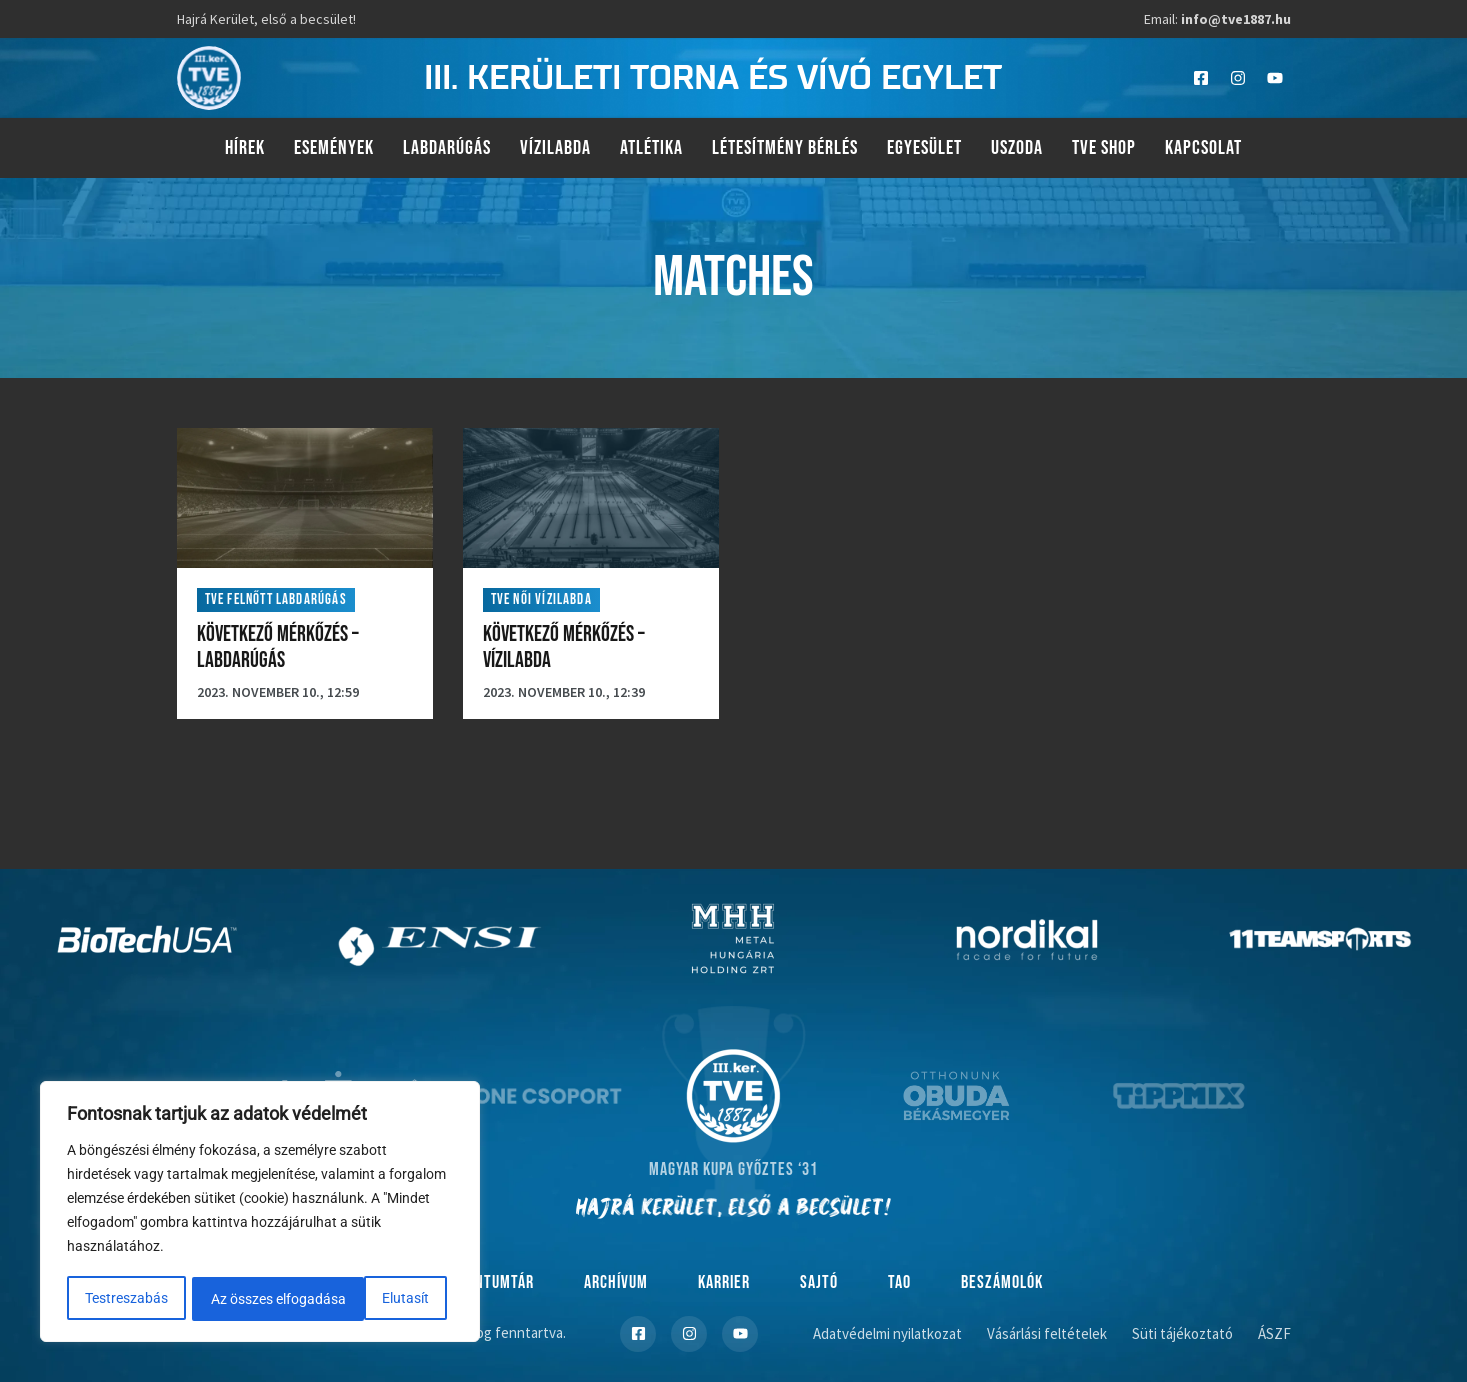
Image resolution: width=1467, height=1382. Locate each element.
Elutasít (234, 1299)
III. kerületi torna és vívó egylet (713, 78)
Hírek (245, 148)
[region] (260, 1213)
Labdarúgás (447, 148)
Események (334, 148)
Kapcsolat (1203, 148)
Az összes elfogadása (368, 1299)
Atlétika (651, 148)
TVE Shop (1104, 148)
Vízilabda (555, 148)
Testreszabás (126, 1299)
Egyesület (924, 148)
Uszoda (1017, 148)
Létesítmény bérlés (785, 148)
